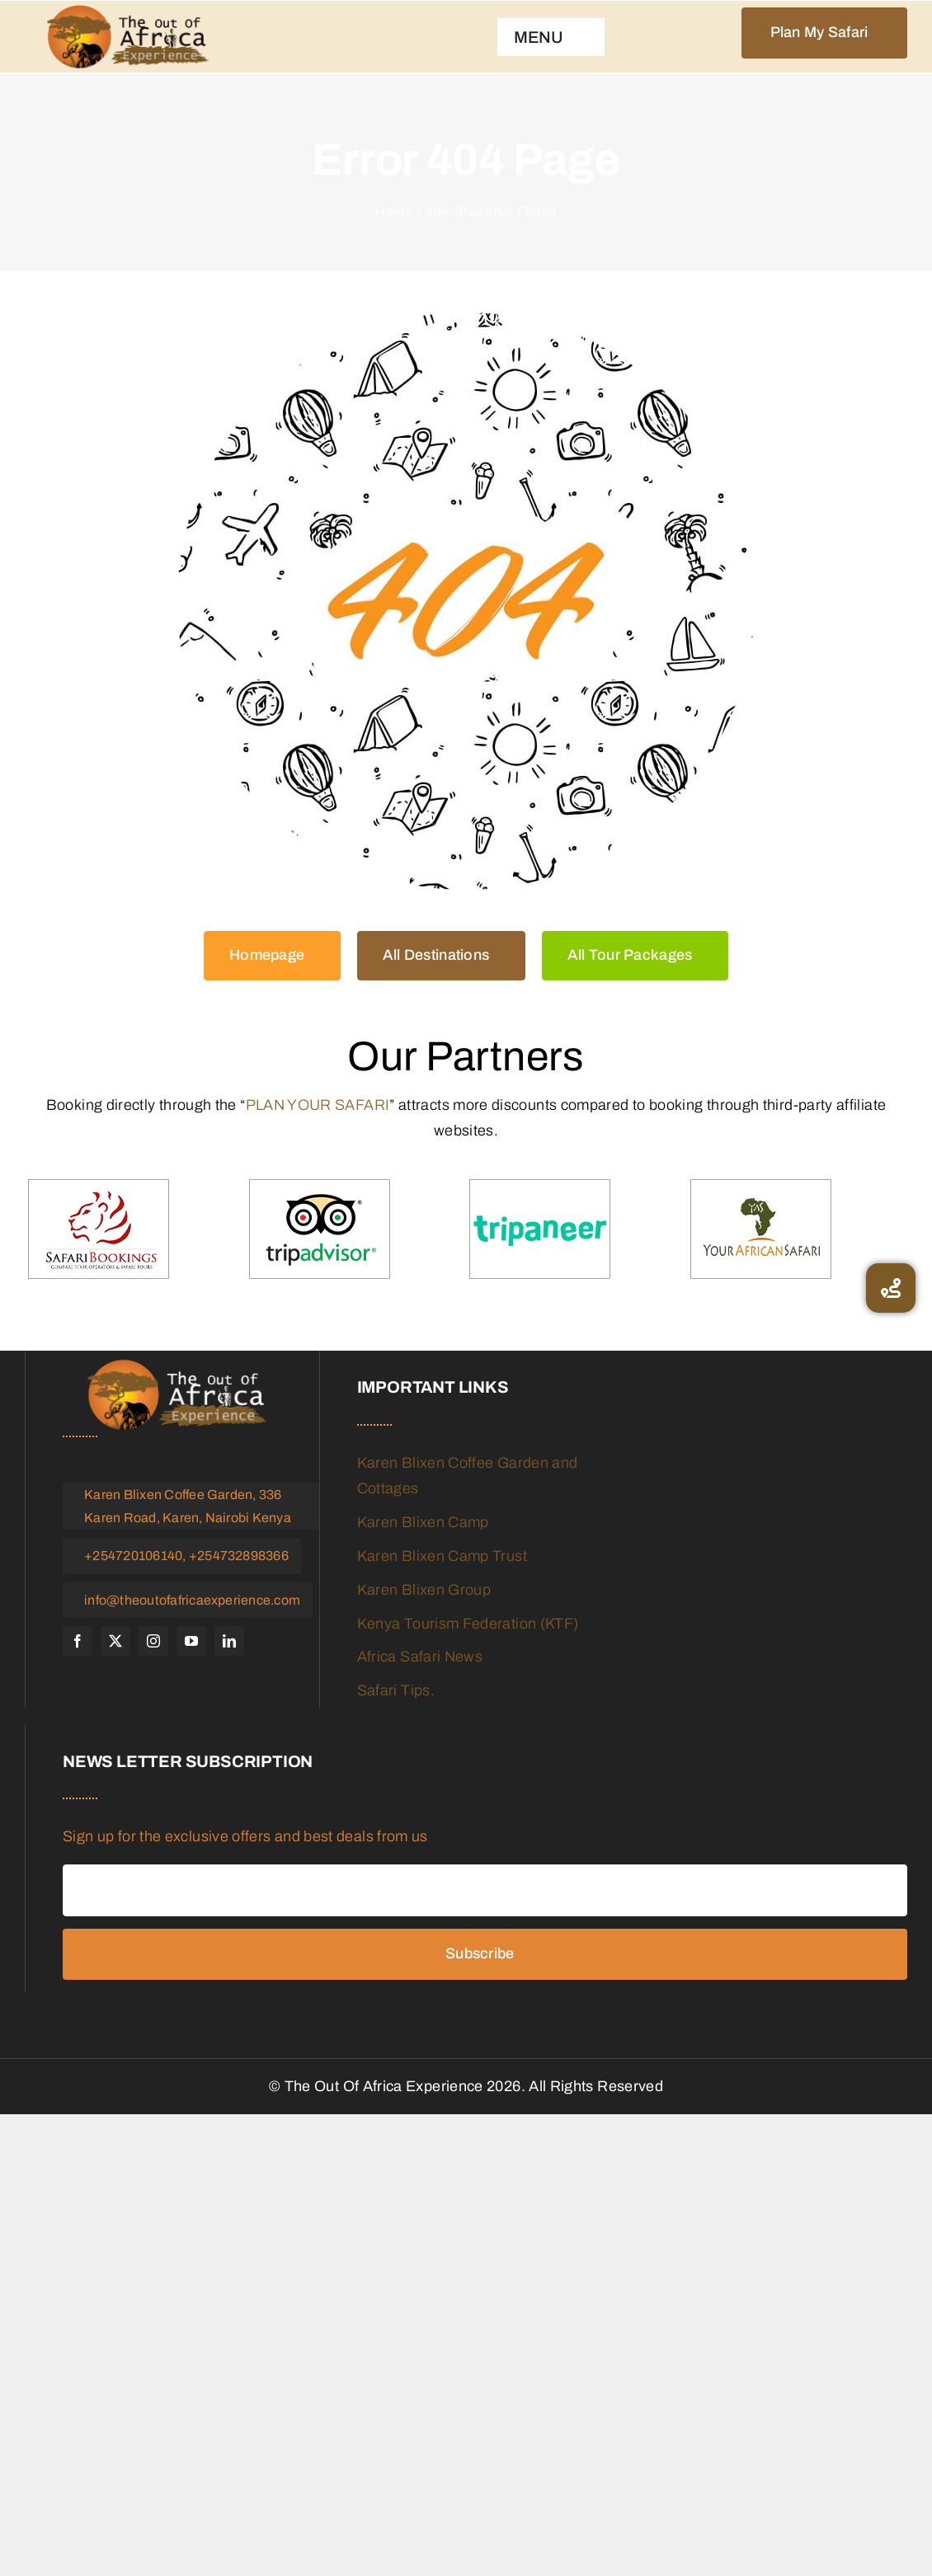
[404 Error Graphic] (466, 601)
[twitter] (115, 1641)
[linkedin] (229, 1641)
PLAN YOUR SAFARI (318, 1105)
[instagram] (153, 1641)
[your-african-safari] (761, 1230)
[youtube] (191, 1641)
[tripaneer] (540, 1230)
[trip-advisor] (319, 1230)
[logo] (128, 37)
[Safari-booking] (98, 1230)
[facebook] (77, 1641)
